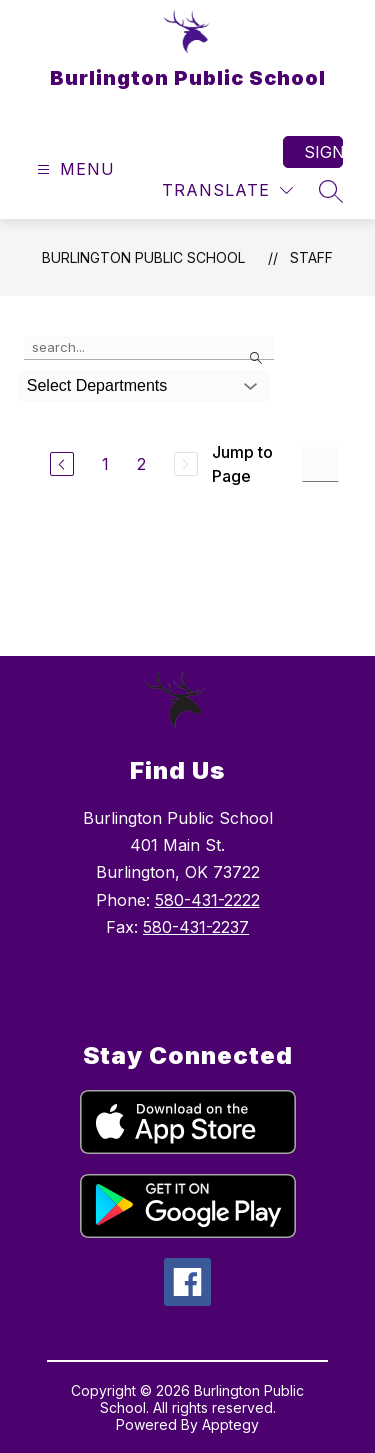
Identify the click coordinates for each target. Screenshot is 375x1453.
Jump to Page (242, 464)
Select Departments (97, 385)
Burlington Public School (143, 257)
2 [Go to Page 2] (141, 464)
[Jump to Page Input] (320, 464)
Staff (311, 257)
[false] (149, 348)
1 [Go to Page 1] (105, 464)
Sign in (323, 152)
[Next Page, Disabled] (186, 464)
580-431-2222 (207, 900)
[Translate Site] (227, 190)
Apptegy (230, 1424)
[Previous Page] (62, 464)
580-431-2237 (196, 927)
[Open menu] (73, 169)
